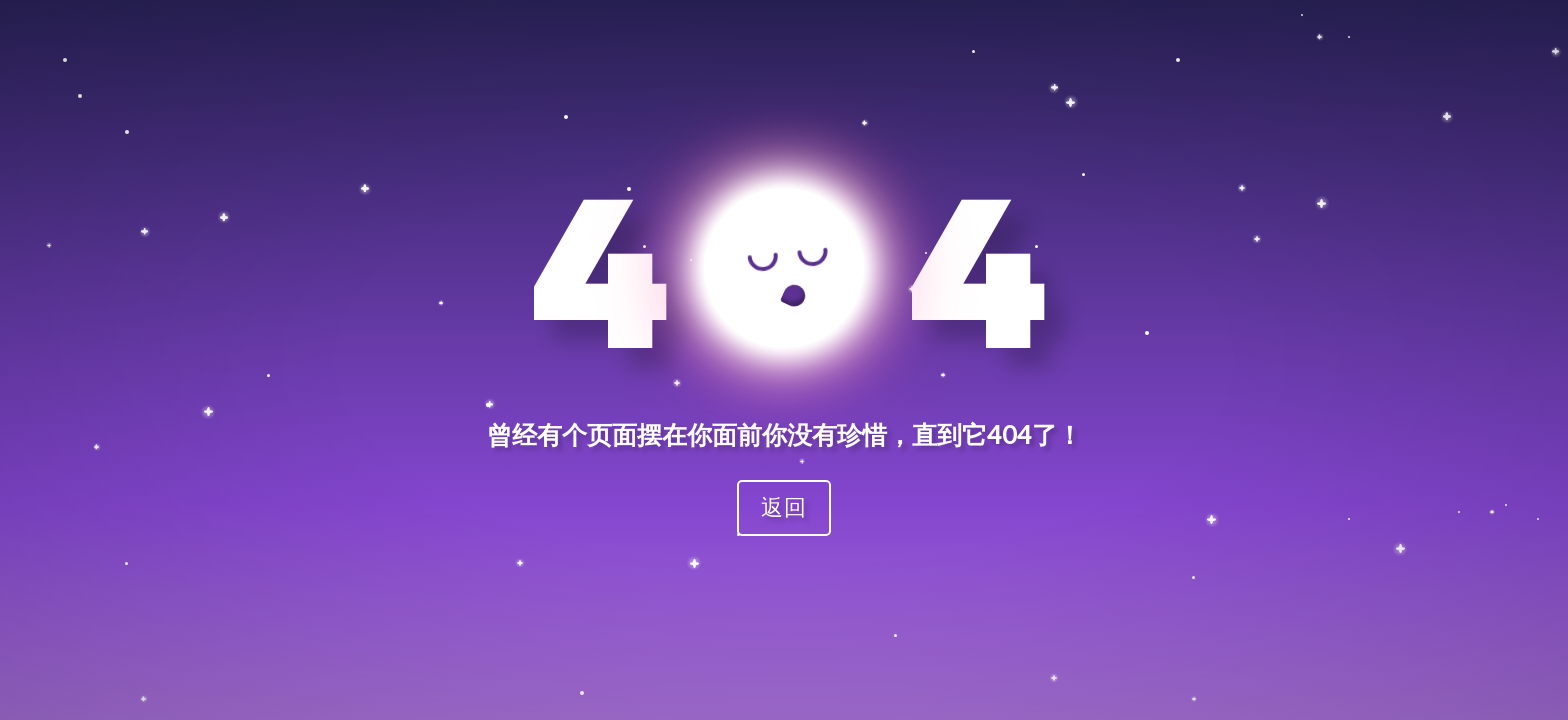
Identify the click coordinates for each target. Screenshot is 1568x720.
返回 (784, 506)
